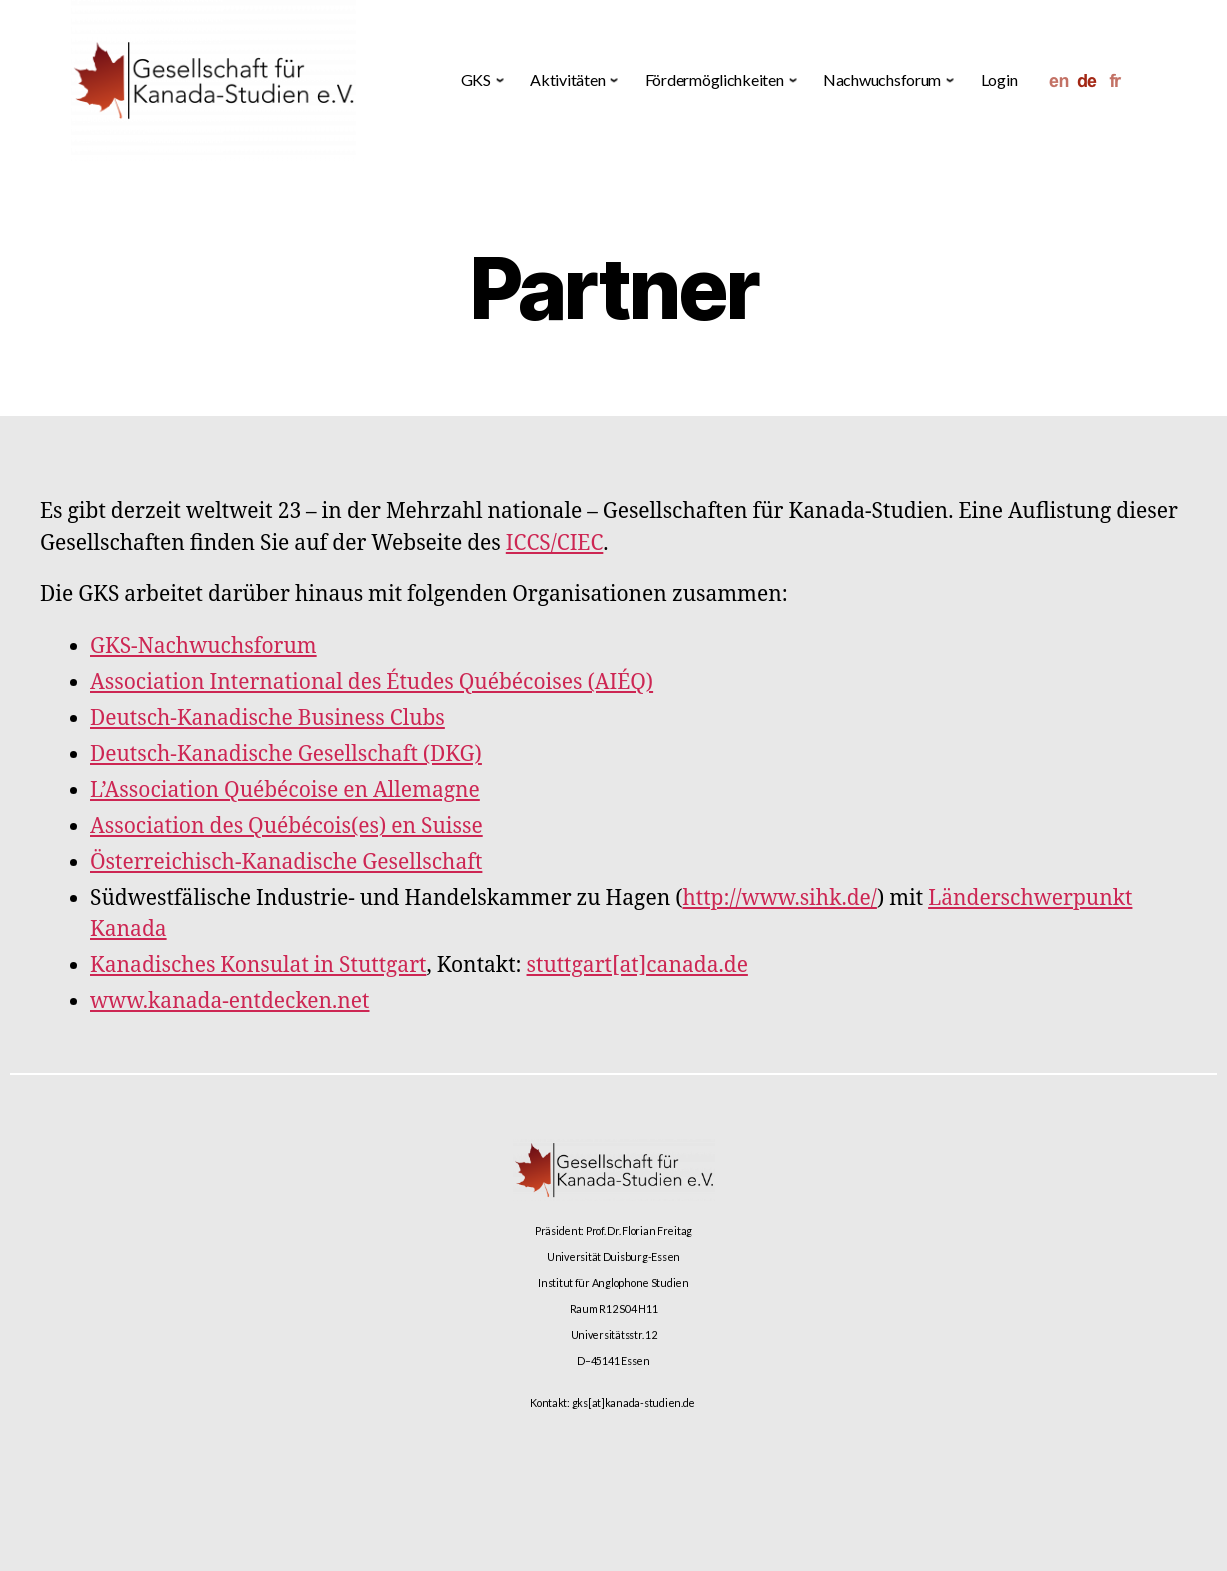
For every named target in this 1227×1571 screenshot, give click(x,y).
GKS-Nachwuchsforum (203, 646)
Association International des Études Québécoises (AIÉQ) (371, 682)
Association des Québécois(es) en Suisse (286, 826)
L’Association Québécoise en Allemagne (285, 790)
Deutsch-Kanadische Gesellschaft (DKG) (286, 754)
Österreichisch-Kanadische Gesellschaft (286, 862)
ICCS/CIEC (555, 543)
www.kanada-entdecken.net (230, 1001)
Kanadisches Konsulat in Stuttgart (258, 965)
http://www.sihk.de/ (779, 898)
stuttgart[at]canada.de (637, 965)
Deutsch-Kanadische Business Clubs (267, 718)
